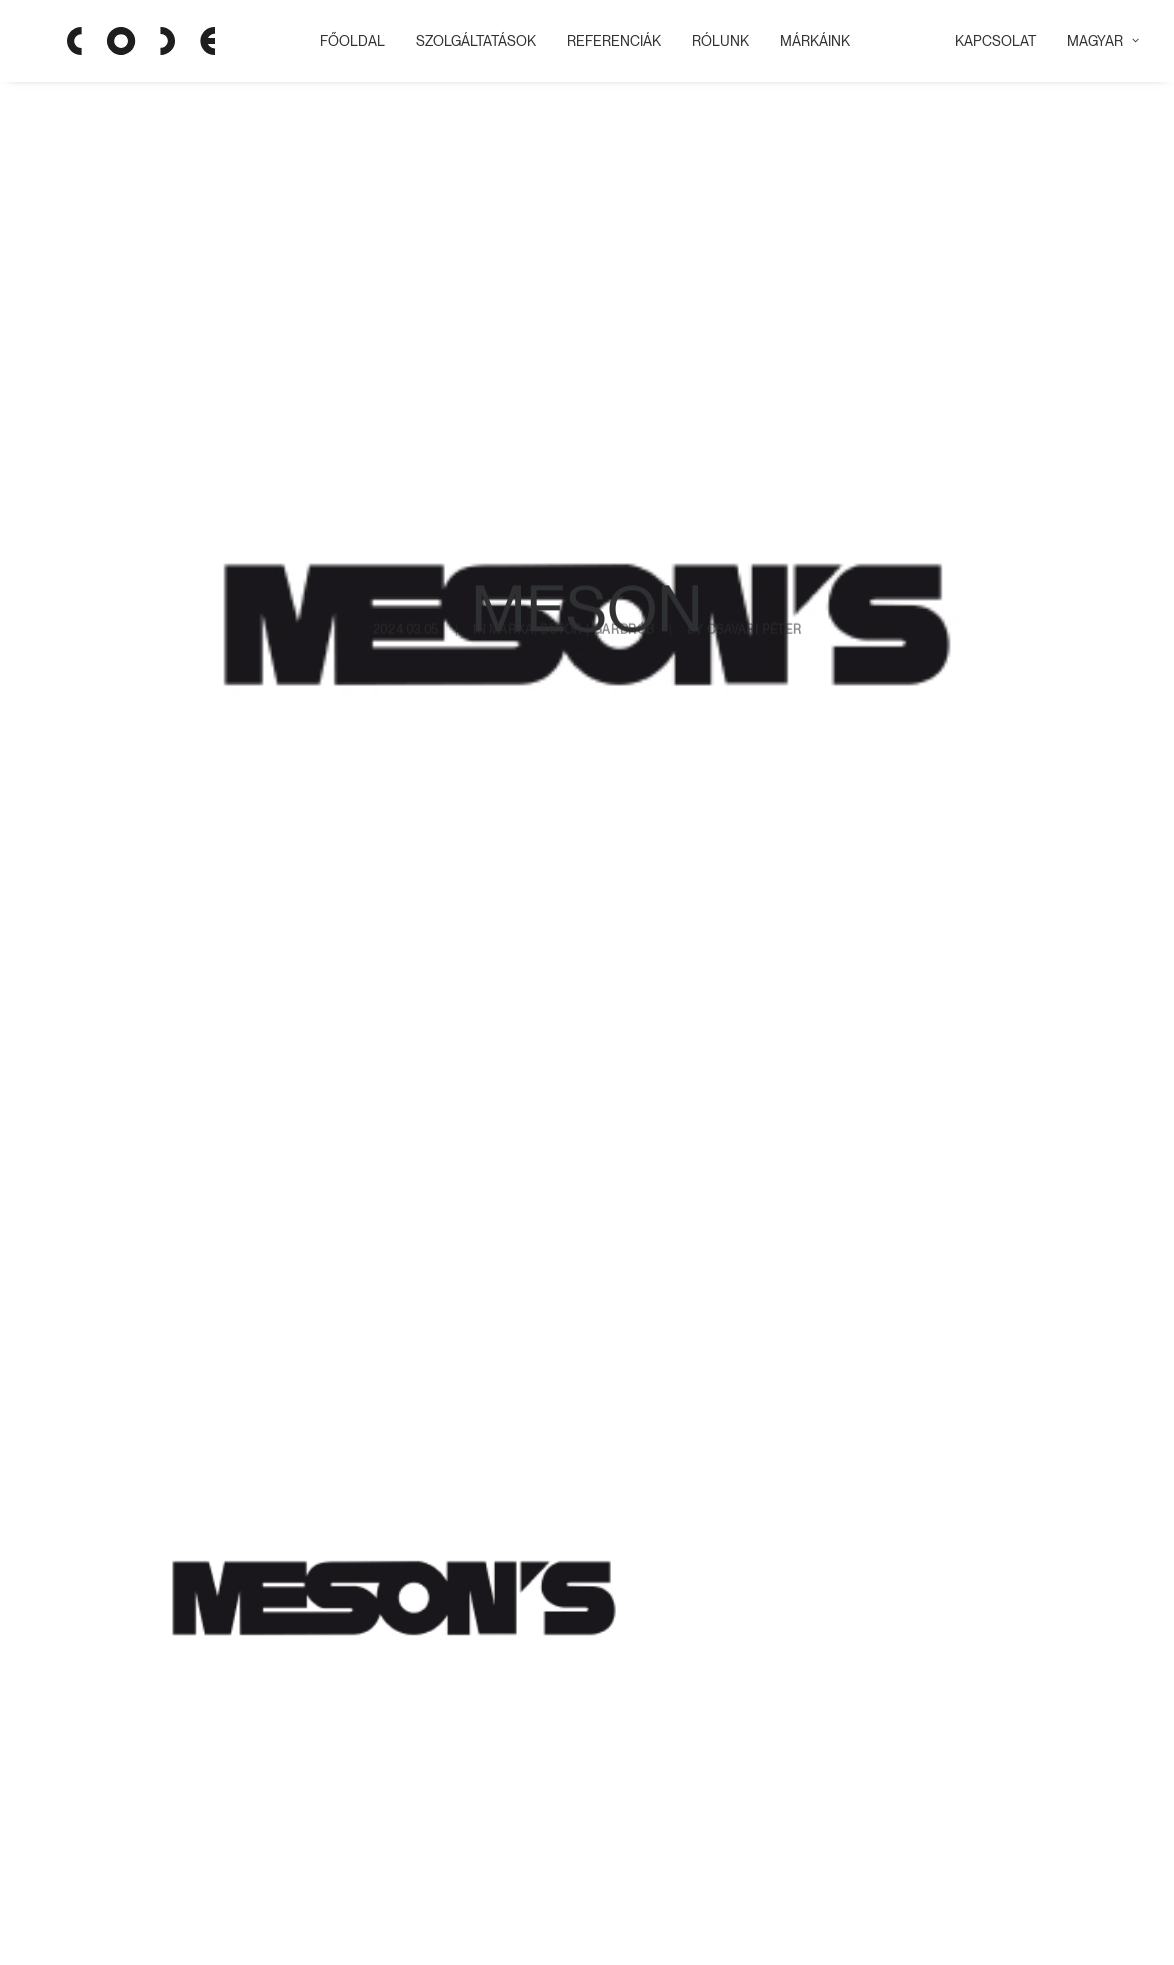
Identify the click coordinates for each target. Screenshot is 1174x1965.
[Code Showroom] (109, 41)
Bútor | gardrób (597, 503)
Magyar (1103, 41)
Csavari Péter (754, 503)
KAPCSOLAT (995, 41)
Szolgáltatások (468, 41)
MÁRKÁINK (807, 41)
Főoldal (344, 41)
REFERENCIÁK (606, 41)
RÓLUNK (712, 41)
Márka (511, 503)
